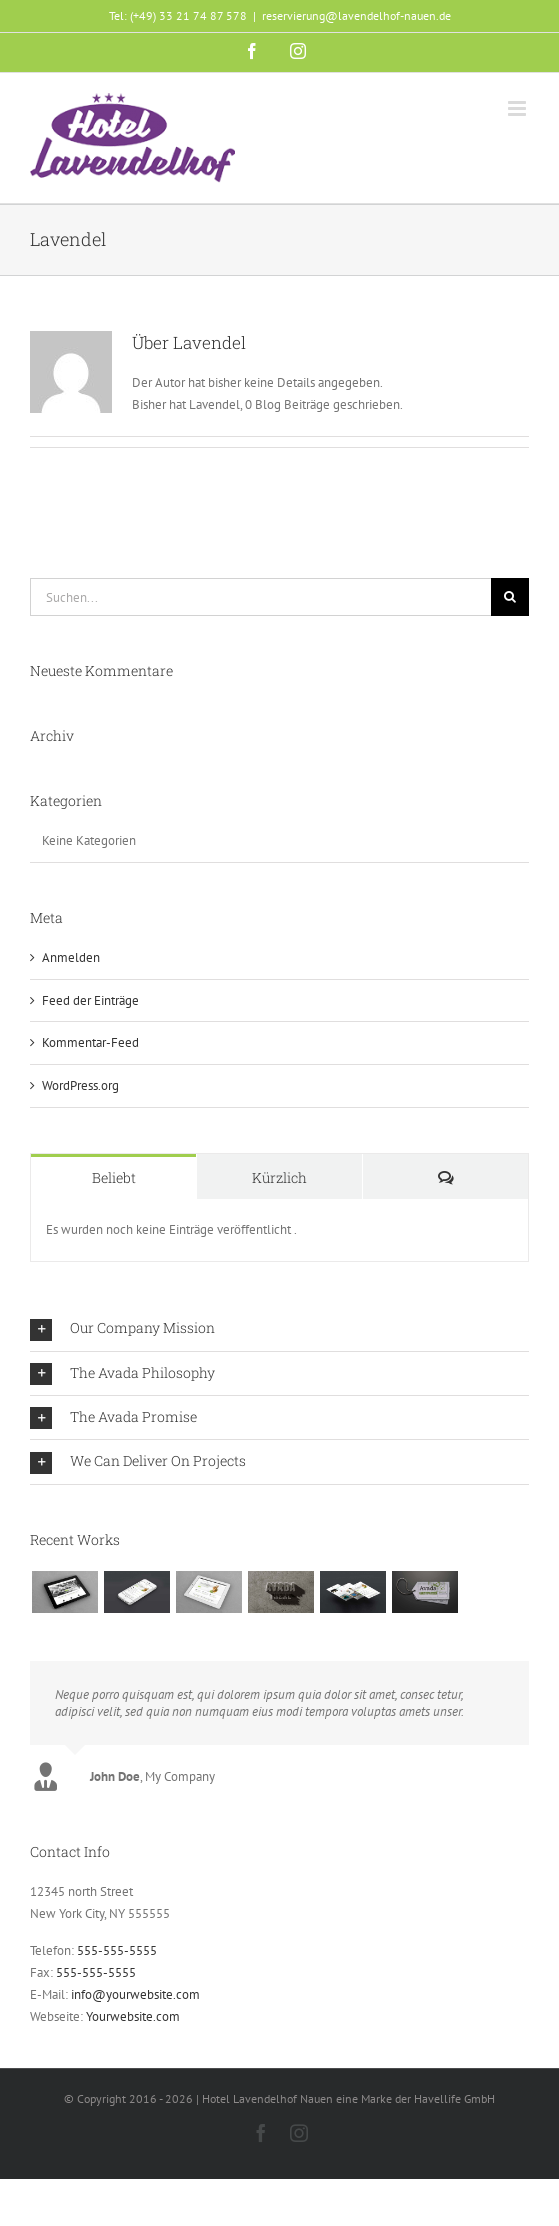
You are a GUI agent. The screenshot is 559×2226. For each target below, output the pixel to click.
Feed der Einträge (90, 1000)
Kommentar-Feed (90, 1042)
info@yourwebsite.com (135, 1994)
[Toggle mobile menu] (518, 108)
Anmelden (71, 957)
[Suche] (510, 597)
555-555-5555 (117, 1950)
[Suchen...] (260, 597)
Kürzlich (279, 1177)
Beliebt (114, 1177)
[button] (279, 1328)
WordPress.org (80, 1085)
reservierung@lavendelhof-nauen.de (356, 15)
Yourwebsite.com (133, 2016)
